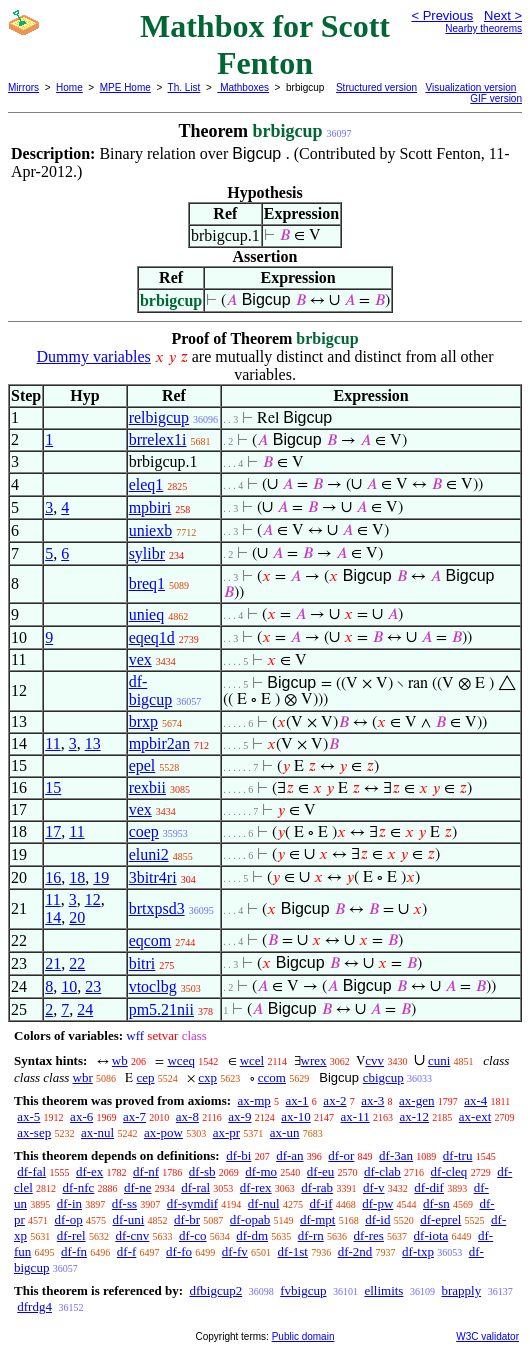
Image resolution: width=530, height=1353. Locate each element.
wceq (180, 1060)
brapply (461, 1290)
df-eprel (440, 1219)
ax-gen (416, 1100)
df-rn (311, 1235)
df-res (369, 1235)
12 (93, 899)
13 (93, 743)
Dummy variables (94, 356)
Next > (503, 15)
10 (69, 986)
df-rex (256, 1187)
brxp (143, 721)
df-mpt (317, 1219)
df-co (192, 1235)
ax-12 (414, 1116)
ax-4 (475, 1100)
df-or (341, 1155)
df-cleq (449, 1171)
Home (69, 87)
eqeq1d (152, 637)
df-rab (317, 1187)
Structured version (376, 87)
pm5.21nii (161, 1009)
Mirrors (23, 87)
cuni (439, 1060)
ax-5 (28, 1116)
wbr (83, 1077)
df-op (69, 1219)
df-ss (124, 1203)
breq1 (147, 583)
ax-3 (372, 1100)
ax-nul (97, 1132)
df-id (377, 1219)
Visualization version (470, 87)
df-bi (238, 1155)
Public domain (303, 1336)
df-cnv (132, 1235)
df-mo (261, 1171)
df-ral (195, 1187)
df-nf (146, 1171)
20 (77, 917)
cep (145, 1077)
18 (77, 877)
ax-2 (334, 1100)
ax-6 (81, 1116)
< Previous (442, 15)
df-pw (377, 1203)
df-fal (31, 1171)
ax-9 (239, 1116)
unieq (147, 614)
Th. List (184, 87)
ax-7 (134, 1116)
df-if (320, 1203)
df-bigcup (151, 690)
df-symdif (192, 1203)
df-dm (252, 1235)
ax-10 (296, 1116)
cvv (374, 1060)
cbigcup (383, 1077)
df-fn (74, 1251)
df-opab (250, 1219)
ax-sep (34, 1132)
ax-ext (475, 1116)
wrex (314, 1060)
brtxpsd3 (157, 908)
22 (77, 963)
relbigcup (159, 417)
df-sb (202, 1171)
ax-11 (355, 1116)
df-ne (137, 1187)
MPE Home (125, 87)
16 (53, 877)
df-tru (458, 1155)
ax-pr (226, 1132)
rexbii (147, 787)
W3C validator (487, 1336)
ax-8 (187, 1116)
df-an (289, 1155)
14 (53, 917)
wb (120, 1060)
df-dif (429, 1187)
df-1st (293, 1251)
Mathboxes (243, 87)
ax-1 (297, 1100)
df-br (187, 1219)
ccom (272, 1077)
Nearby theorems (483, 28)
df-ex (89, 1171)
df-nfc (79, 1187)
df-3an (396, 1155)
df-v (374, 1187)
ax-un (285, 1132)
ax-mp (254, 1100)
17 (53, 831)
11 (52, 743)
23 (93, 986)
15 (53, 787)
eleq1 (146, 484)
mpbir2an (159, 743)
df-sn (436, 1203)
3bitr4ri (153, 877)
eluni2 (149, 854)
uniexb (151, 530)
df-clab (382, 1171)
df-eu (320, 1171)
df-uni (129, 1219)
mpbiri (150, 507)
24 (85, 1009)
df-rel (71, 1235)
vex (140, 659)
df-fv (235, 1251)
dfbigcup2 (215, 1290)
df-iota (431, 1235)
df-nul (264, 1203)
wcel (252, 1060)
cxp (207, 1077)
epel (142, 765)
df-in (69, 1203)
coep (144, 831)
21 (53, 963)
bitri (142, 963)
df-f (127, 1251)
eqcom (150, 940)
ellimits (383, 1290)
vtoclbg (153, 986)
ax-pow (163, 1132)
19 (101, 877)
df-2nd (355, 1251)
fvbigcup (303, 1290)
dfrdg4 (34, 1306)
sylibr (147, 553)
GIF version (496, 98)
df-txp (418, 1251)
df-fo (179, 1251)
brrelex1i (158, 439)
